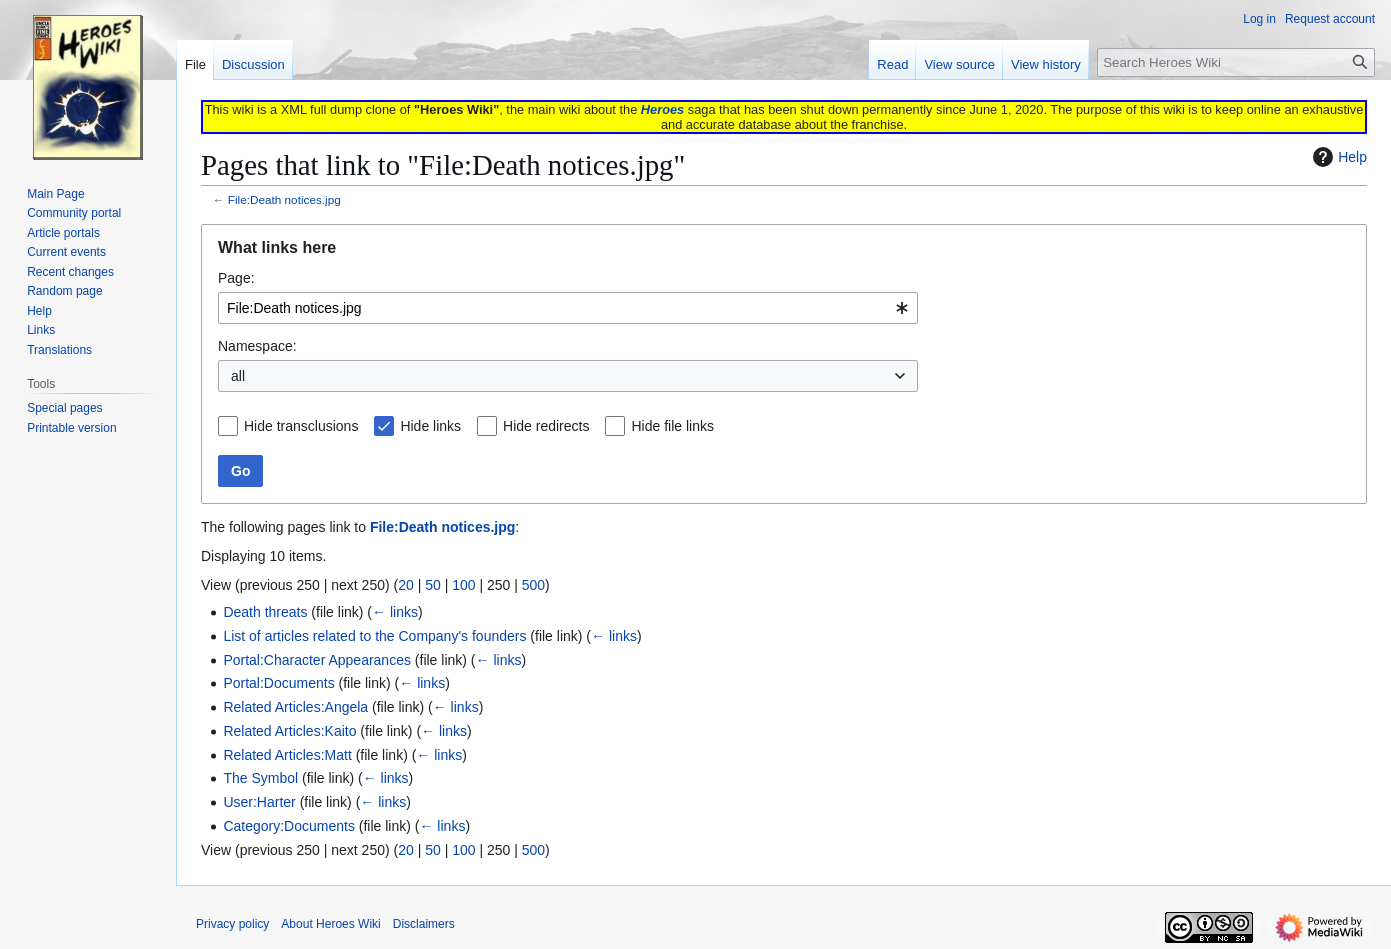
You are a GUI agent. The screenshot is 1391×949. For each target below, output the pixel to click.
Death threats (265, 612)
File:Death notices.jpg (284, 199)
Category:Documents (289, 826)
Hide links (430, 426)
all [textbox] (238, 376)
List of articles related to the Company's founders (374, 636)
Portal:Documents (278, 683)
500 (533, 585)
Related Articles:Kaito (289, 731)
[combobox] (568, 308)
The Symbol (260, 778)
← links (395, 612)
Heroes (662, 109)
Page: (236, 278)
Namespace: (257, 346)
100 (463, 585)
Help (1337, 157)
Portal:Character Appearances (317, 660)
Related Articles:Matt (287, 755)
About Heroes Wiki (330, 924)
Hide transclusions (301, 426)
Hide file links (672, 426)
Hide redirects (546, 426)
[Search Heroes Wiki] (1236, 62)
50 (433, 585)
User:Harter (259, 802)
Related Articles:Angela (295, 707)
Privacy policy (232, 924)
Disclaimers (424, 924)
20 (406, 585)
